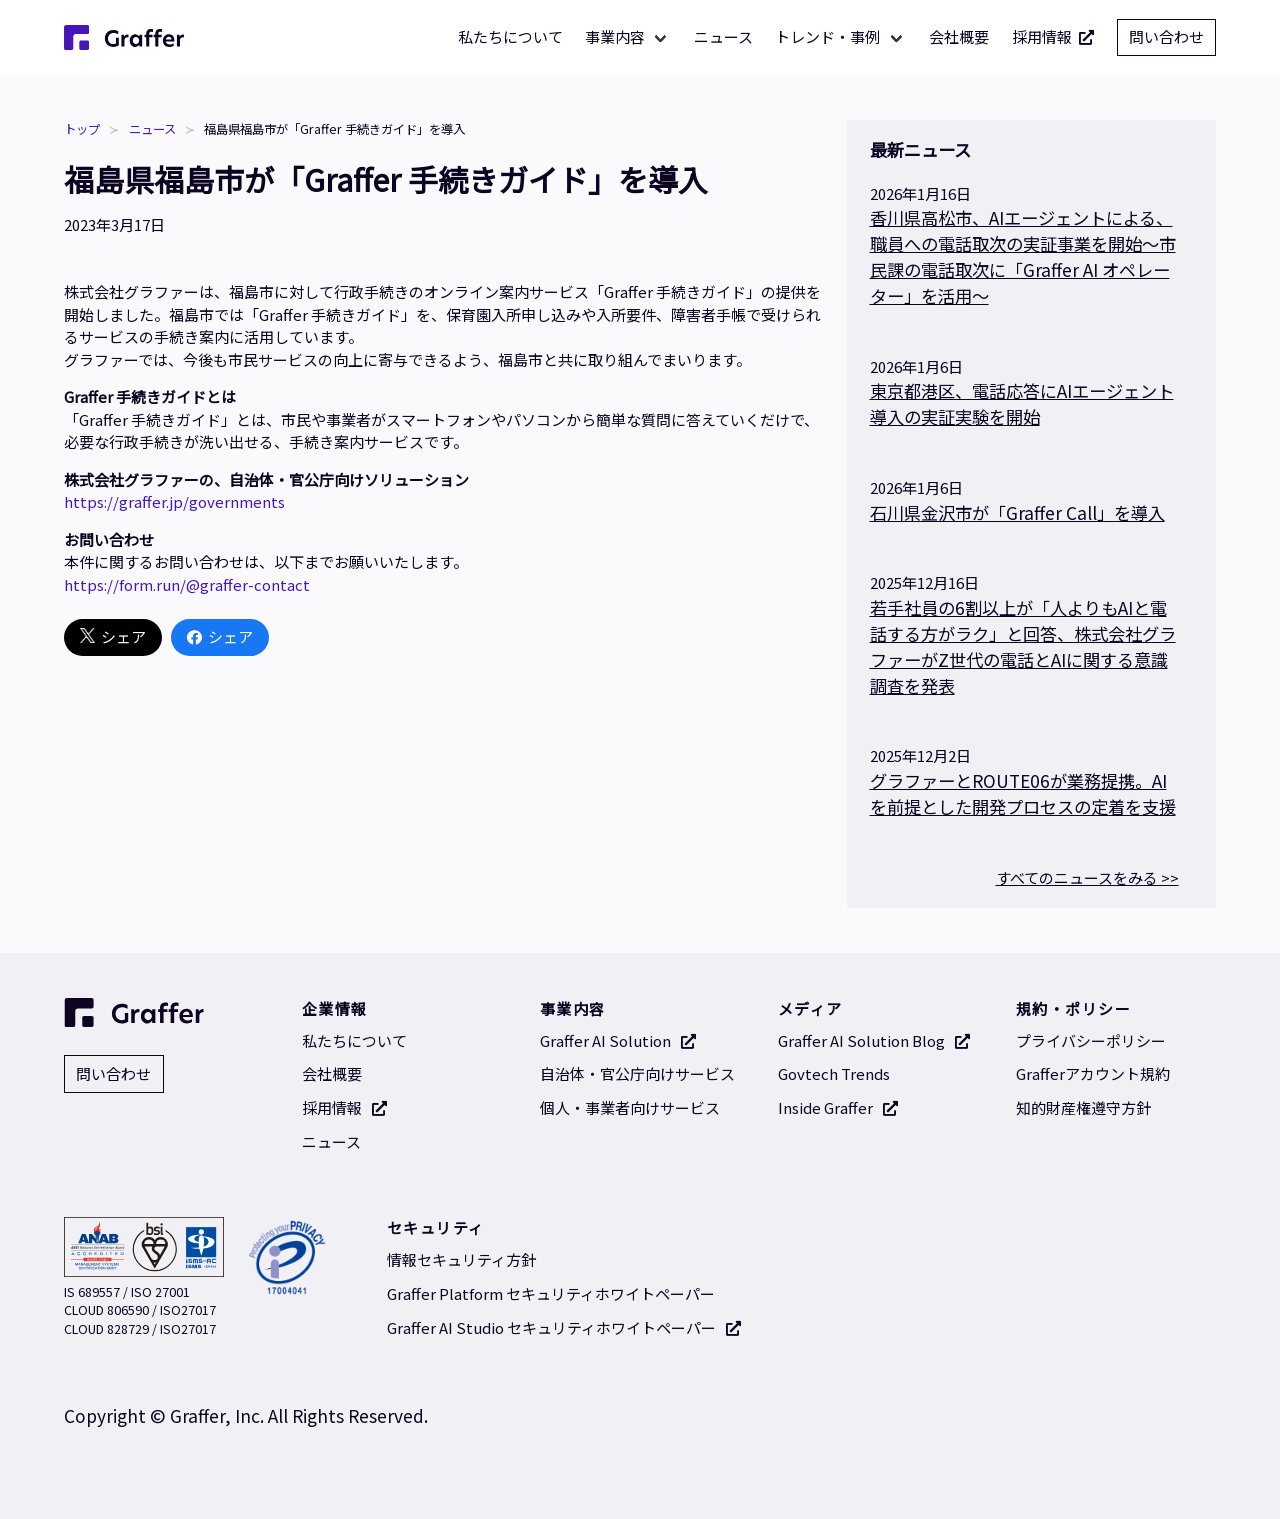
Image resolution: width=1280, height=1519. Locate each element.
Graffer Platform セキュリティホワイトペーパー (551, 1293)
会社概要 (959, 36)
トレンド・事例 (827, 36)
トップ (82, 129)
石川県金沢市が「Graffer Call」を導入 (1017, 512)
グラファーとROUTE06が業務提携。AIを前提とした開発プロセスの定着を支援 (1023, 793)
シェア (113, 637)
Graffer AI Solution (618, 1040)
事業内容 (615, 36)
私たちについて (510, 36)
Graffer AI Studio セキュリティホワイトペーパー (564, 1327)
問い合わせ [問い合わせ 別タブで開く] (1166, 36)
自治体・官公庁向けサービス (637, 1073)
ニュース (723, 36)
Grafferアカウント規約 (1093, 1073)
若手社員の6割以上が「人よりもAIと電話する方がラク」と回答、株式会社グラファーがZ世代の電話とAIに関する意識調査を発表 (1023, 646)
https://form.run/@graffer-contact (187, 584)
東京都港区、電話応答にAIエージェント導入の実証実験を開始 (1022, 403)
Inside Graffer (838, 1107)
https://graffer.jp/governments (174, 501)
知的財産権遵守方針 (1083, 1107)
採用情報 (1053, 37)
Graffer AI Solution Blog (874, 1040)
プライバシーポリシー (1091, 1040)
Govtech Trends (834, 1073)
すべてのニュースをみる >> (1087, 877)
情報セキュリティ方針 (461, 1259)
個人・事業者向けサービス (630, 1107)
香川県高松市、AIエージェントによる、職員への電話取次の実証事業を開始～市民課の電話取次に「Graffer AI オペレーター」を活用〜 (1023, 256)
